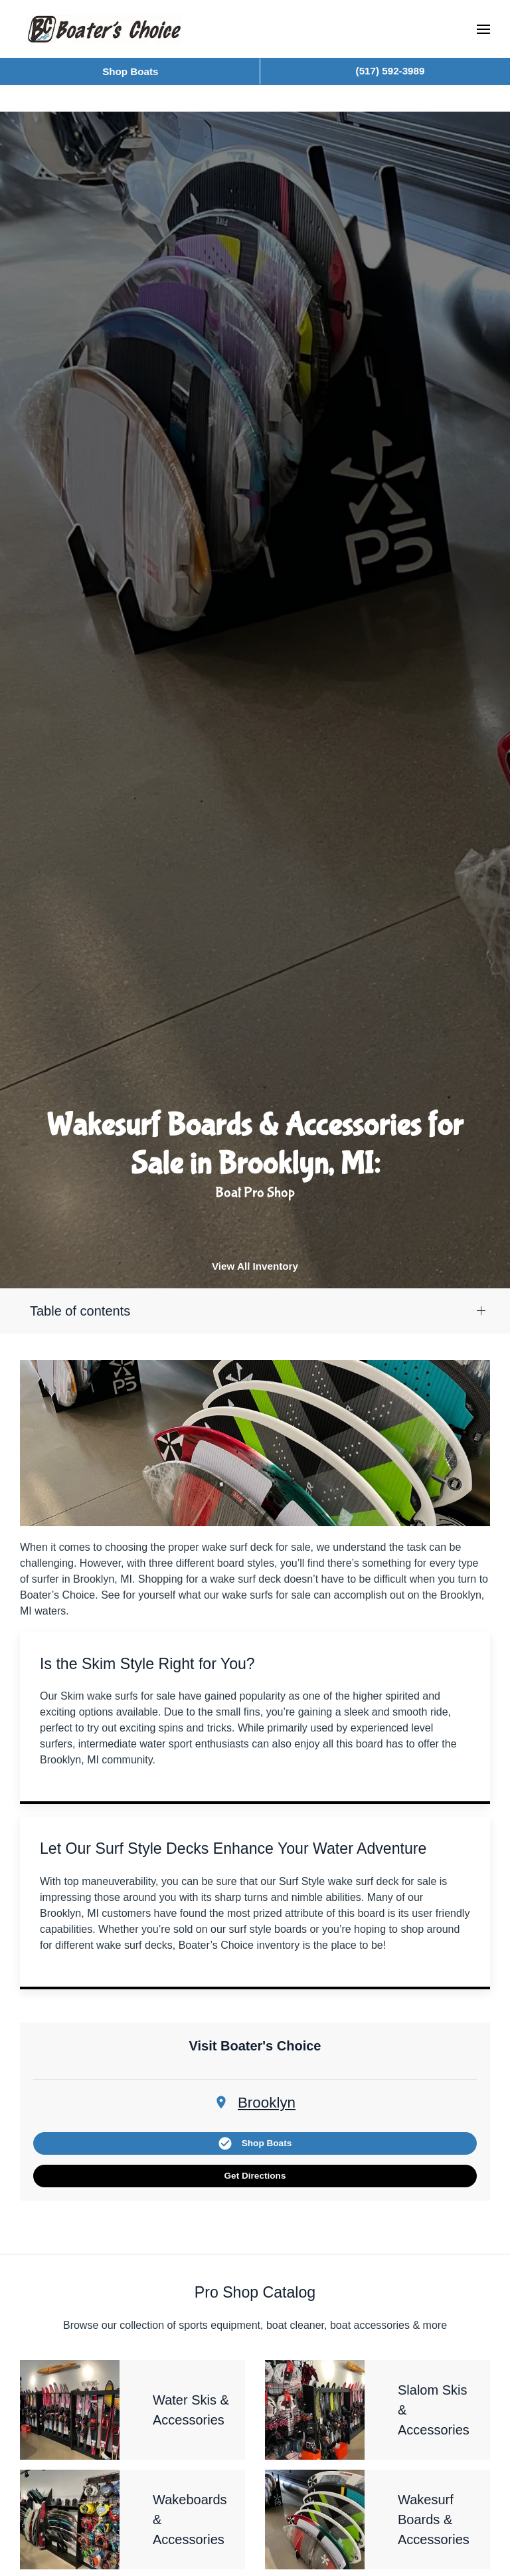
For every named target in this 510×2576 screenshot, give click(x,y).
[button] (483, 29)
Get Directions (255, 2176)
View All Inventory (255, 1266)
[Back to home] (104, 29)
